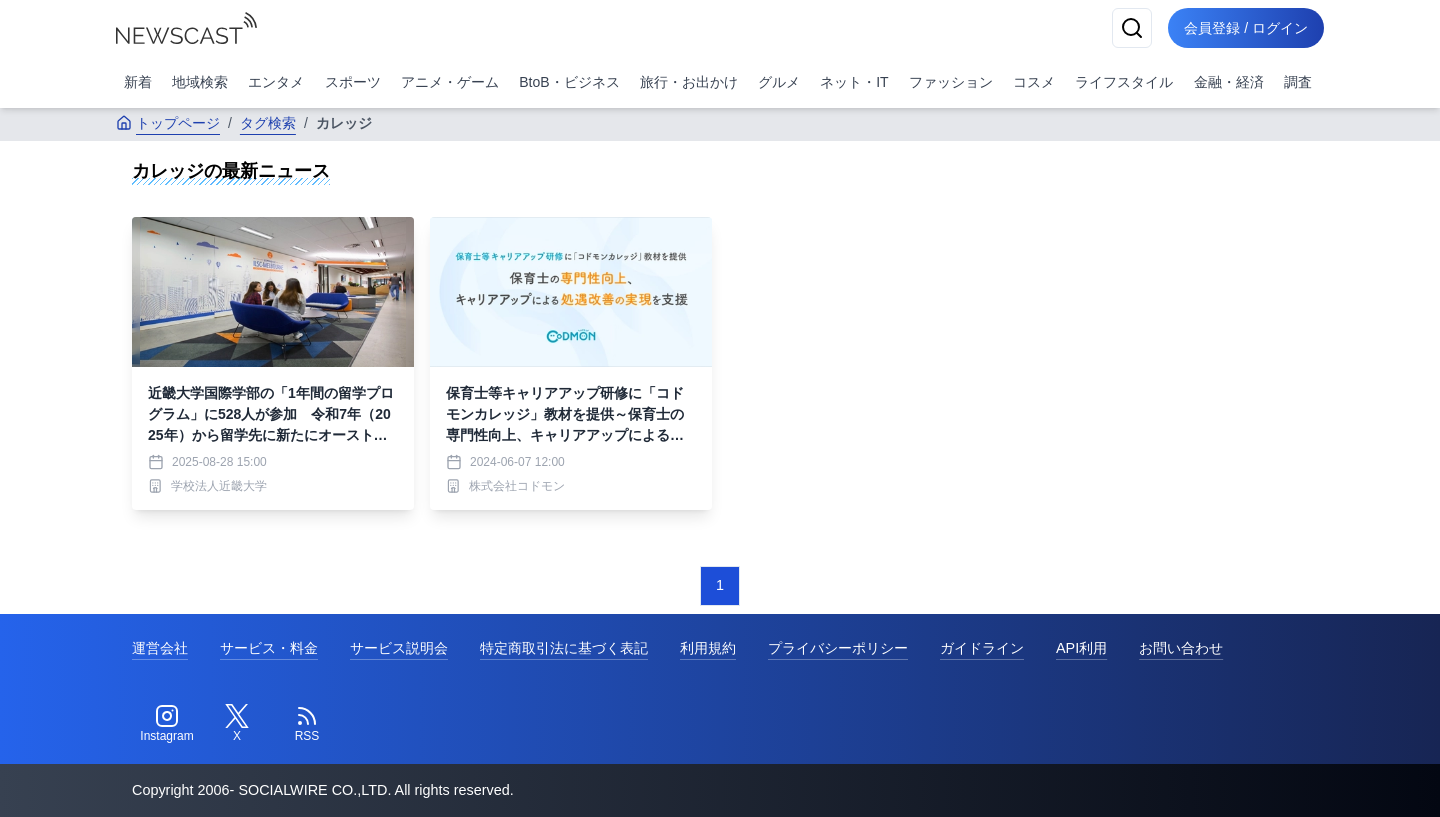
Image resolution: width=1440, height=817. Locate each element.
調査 (1298, 82)
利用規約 (708, 648)
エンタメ (276, 82)
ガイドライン (982, 648)
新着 (138, 82)
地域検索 (200, 82)
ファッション (951, 82)
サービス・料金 (269, 648)
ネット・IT (854, 82)
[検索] (1132, 28)
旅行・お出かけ (689, 82)
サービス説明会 (399, 648)
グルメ (779, 82)
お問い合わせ (1181, 648)
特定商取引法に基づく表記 (564, 648)
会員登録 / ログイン (1246, 28)
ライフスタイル (1124, 82)
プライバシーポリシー (838, 648)
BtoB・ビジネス (569, 82)
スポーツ (353, 82)
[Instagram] (167, 724)
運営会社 (160, 648)
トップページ (168, 123)
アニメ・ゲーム (450, 82)
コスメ (1034, 82)
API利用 (1081, 648)
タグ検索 (268, 123)
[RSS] (307, 724)
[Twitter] (237, 724)
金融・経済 (1229, 82)
